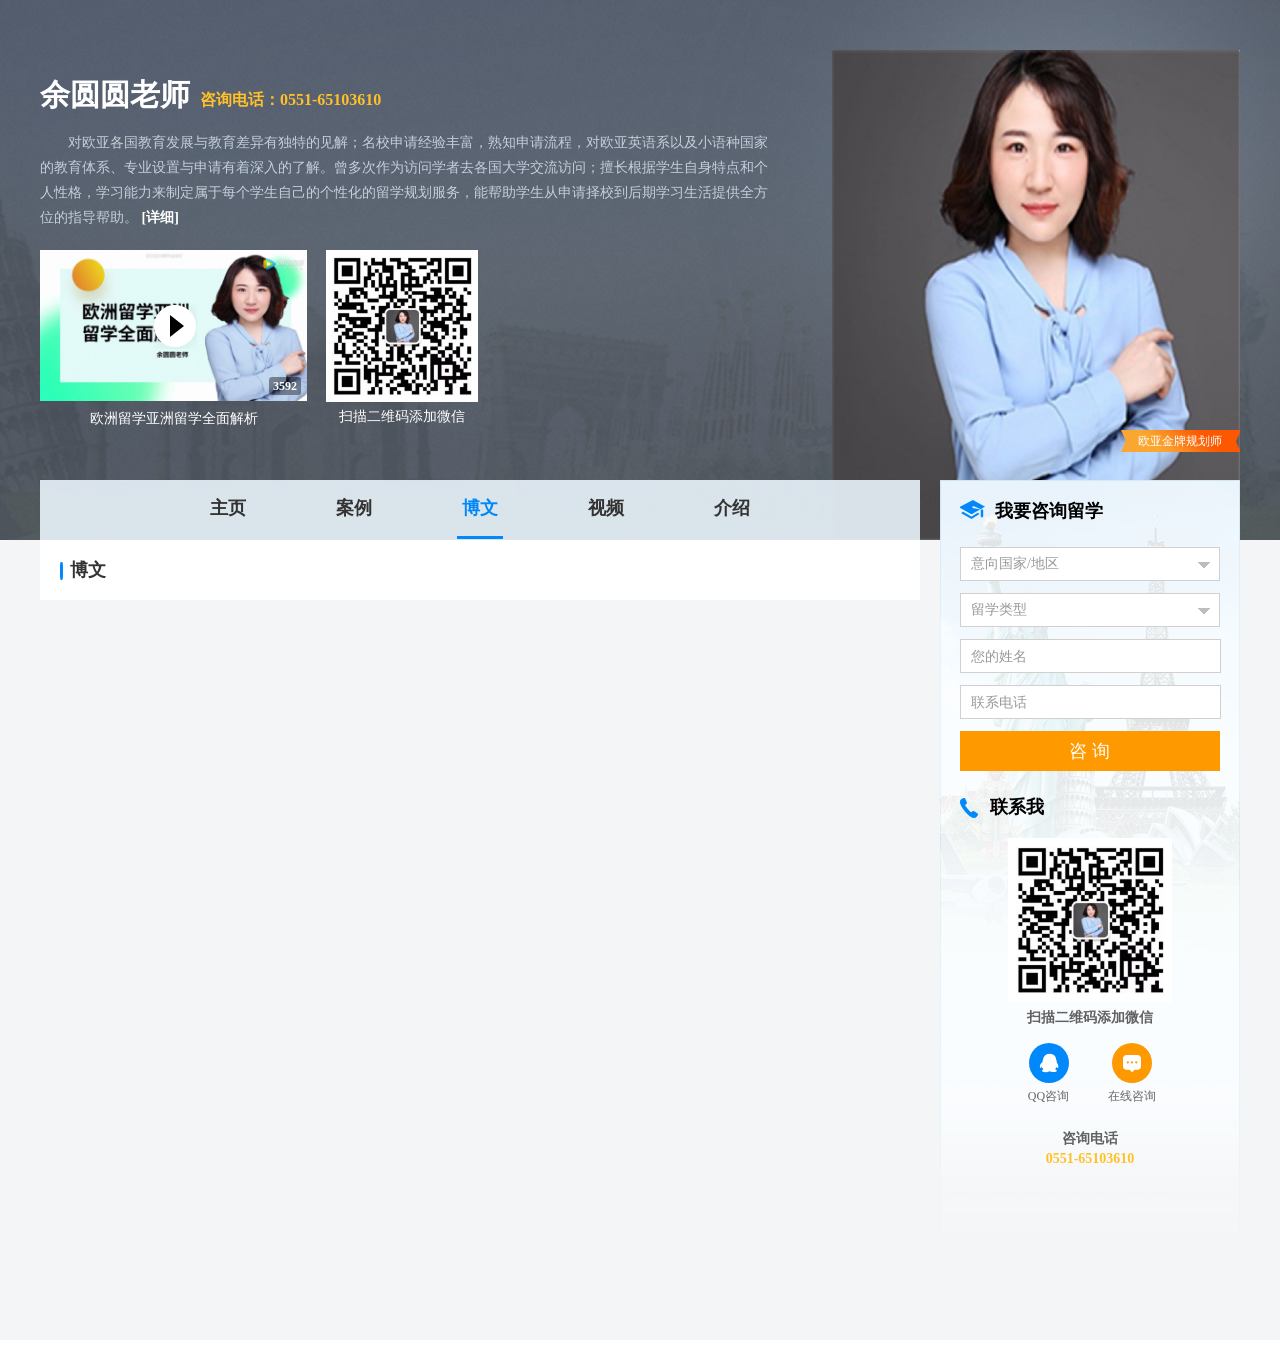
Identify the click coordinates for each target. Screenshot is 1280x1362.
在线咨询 (1132, 1073)
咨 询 (1089, 751)
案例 (354, 508)
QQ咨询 (1048, 1073)
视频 (606, 508)
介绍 (732, 508)
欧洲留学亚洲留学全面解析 (174, 418)
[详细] (160, 217)
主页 (228, 508)
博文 (480, 508)
